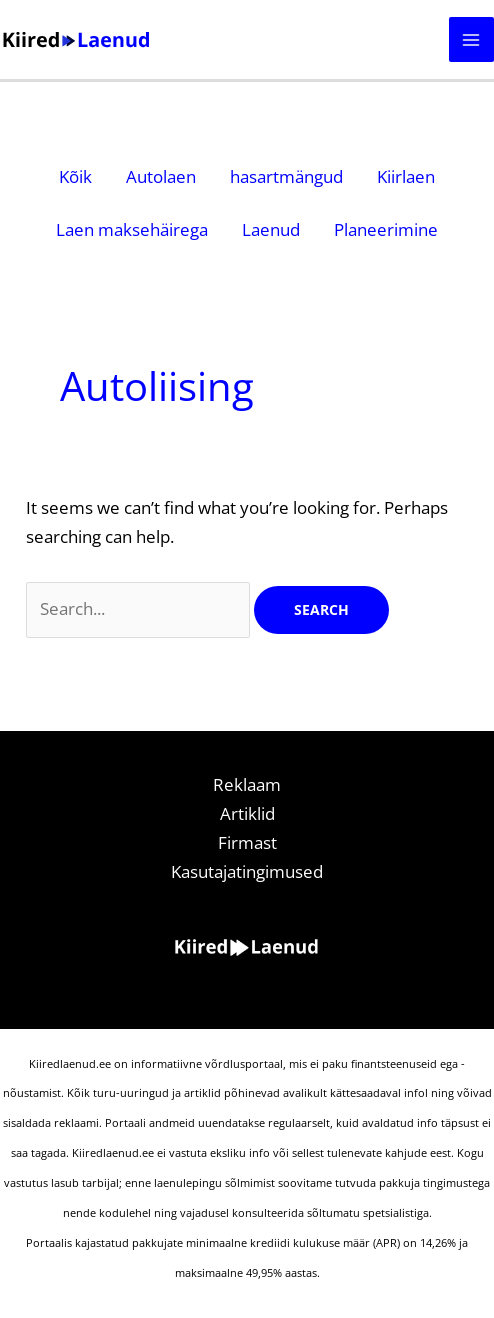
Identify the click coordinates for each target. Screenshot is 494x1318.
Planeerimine (386, 229)
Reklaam (247, 784)
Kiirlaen (406, 176)
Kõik (75, 176)
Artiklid (247, 813)
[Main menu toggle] (472, 40)
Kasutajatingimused (247, 871)
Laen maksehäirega (132, 229)
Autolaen (161, 176)
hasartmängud (286, 176)
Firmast (247, 842)
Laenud (271, 229)
